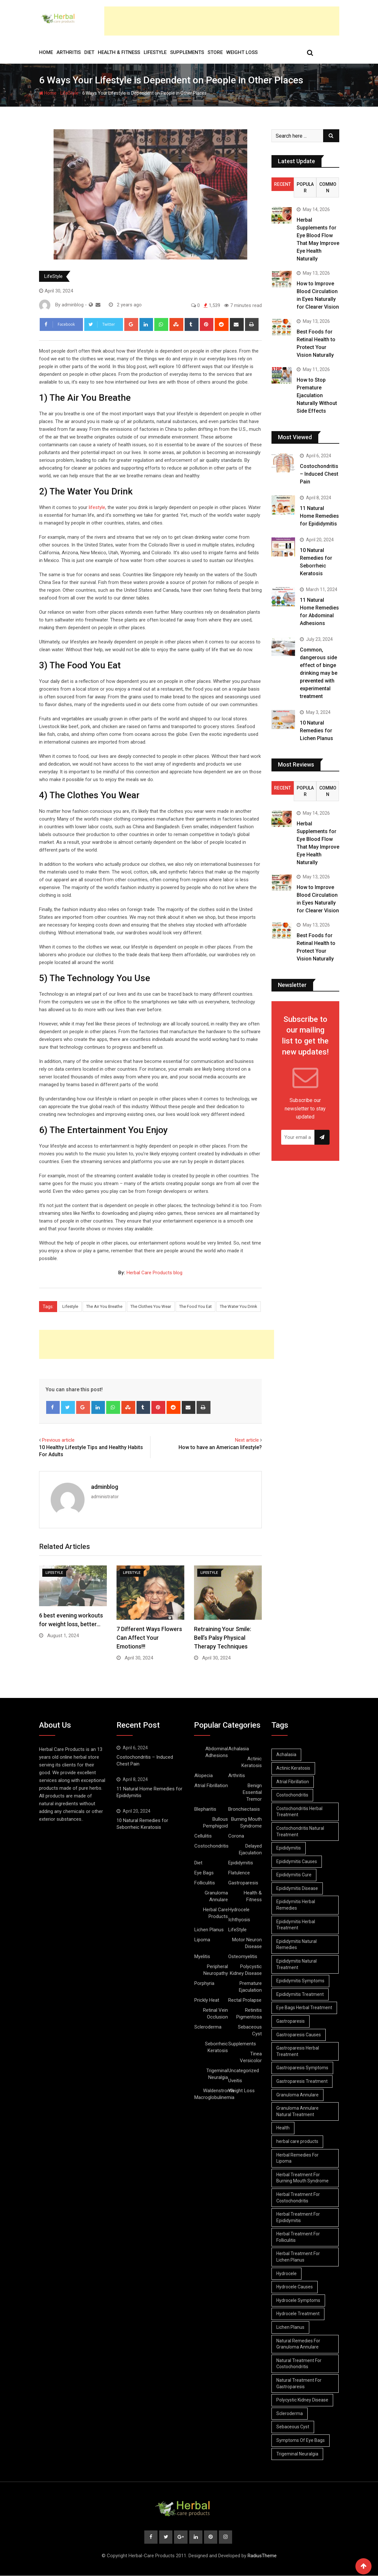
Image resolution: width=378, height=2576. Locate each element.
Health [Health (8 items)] (283, 2127)
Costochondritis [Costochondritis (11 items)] (293, 1794)
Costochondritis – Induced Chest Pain (319, 474)
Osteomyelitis (242, 1956)
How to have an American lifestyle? (220, 1447)
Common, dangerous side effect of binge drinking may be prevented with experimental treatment (318, 673)
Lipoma (202, 1940)
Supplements (187, 52)
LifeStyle (155, 52)
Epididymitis (240, 1863)
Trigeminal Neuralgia (217, 2074)
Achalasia (238, 1749)
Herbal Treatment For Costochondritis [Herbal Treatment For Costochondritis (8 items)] (298, 2197)
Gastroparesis (243, 1883)
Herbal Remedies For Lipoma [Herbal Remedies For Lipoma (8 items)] (298, 2158)
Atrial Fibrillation (211, 1785)
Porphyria (204, 1983)
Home (46, 52)
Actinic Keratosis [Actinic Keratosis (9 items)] (294, 1768)
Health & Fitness (119, 52)
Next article (247, 1440)
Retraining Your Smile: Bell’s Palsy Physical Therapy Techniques (222, 1638)
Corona (236, 1836)
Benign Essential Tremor (252, 1792)
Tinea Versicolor (251, 2057)
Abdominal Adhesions (216, 1752)
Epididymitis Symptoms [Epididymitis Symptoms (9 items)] (301, 1980)
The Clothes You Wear (150, 1306)
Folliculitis (204, 1883)
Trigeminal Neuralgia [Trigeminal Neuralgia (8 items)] (298, 2453)
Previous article (58, 1440)
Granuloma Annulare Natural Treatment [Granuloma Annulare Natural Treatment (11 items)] (298, 2111)
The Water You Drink (238, 1306)
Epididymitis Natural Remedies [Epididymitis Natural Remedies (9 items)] (297, 1944)
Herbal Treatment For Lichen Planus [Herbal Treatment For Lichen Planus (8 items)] (298, 2257)
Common (327, 187)
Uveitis (235, 2080)
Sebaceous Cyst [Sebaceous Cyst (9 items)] (293, 2426)
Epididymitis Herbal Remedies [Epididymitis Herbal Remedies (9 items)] (296, 1905)
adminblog (104, 1486)
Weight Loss (242, 52)
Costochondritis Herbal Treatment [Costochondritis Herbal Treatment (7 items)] (300, 1812)
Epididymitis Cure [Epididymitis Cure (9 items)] (294, 1874)
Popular (305, 187)
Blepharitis (205, 1809)
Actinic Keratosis (251, 1762)
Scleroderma (207, 2027)
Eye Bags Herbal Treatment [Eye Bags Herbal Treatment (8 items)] (304, 2007)
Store (215, 52)
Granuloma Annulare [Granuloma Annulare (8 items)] (298, 2094)
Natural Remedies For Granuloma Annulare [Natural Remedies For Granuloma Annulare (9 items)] (299, 2344)
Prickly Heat (206, 2000)
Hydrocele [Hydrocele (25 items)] (287, 2273)
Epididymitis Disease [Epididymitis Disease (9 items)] (297, 1888)
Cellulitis (203, 1836)
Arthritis (68, 52)
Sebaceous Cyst (250, 2030)
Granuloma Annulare (216, 1896)
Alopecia (203, 1775)
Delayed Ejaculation (250, 1849)
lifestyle (97, 507)
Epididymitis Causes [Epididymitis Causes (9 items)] (297, 1861)
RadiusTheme (262, 2556)
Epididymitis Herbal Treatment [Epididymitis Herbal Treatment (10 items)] (296, 1925)
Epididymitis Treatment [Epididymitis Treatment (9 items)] (300, 1994)
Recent (282, 184)
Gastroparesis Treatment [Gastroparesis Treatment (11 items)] (302, 2081)
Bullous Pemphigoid (215, 1822)
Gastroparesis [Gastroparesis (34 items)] (291, 2021)
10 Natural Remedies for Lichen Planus (316, 730)
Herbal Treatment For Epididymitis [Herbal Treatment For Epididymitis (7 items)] (298, 2217)
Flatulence (239, 1873)
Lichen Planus (209, 1930)
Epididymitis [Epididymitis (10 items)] (289, 1847)
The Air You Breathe (104, 1306)
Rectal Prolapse (244, 2000)
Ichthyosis (239, 1920)
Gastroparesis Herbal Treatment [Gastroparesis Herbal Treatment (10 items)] (298, 2051)
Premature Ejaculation (250, 1986)
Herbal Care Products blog (154, 1273)
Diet (89, 52)
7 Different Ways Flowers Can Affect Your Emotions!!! (149, 1638)
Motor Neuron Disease (247, 1943)
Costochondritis (211, 1846)
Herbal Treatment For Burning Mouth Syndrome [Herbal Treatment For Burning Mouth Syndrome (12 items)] (303, 2178)
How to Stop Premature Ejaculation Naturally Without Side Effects (317, 395)
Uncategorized (243, 2070)
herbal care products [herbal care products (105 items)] (298, 2141)
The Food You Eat (195, 1306)
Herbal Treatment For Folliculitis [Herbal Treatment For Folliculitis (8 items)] (298, 2237)
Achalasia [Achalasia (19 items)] (287, 1754)
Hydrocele (239, 1910)
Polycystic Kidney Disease (246, 1970)
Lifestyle (70, 1306)
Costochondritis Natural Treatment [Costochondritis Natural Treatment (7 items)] (300, 1831)
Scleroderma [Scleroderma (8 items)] (290, 2413)
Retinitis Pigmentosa (249, 2013)
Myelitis (202, 1956)
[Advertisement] (221, 21)
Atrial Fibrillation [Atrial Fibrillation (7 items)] (293, 1781)
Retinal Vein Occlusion (215, 2013)
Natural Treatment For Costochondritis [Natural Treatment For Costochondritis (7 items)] (299, 2363)
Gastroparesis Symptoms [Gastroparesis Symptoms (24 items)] (303, 2067)
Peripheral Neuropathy (215, 1970)
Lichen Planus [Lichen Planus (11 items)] (291, 2327)
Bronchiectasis (244, 1809)
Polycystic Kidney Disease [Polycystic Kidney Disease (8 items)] (303, 2399)
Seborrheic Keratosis (216, 2047)
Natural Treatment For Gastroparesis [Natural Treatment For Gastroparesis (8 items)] (299, 2383)
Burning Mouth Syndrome (246, 1822)
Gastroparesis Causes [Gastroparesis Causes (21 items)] (299, 2034)
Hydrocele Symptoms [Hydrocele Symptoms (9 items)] (299, 2300)
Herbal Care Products (215, 1913)
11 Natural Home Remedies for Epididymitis (319, 516)
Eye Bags (204, 1873)
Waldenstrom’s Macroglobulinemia (214, 2094)
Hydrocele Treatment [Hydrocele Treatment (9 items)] (298, 2313)
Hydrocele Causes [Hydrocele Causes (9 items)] (295, 2286)
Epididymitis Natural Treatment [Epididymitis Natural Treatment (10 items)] (297, 1964)
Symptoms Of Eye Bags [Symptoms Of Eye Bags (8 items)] (301, 2440)
